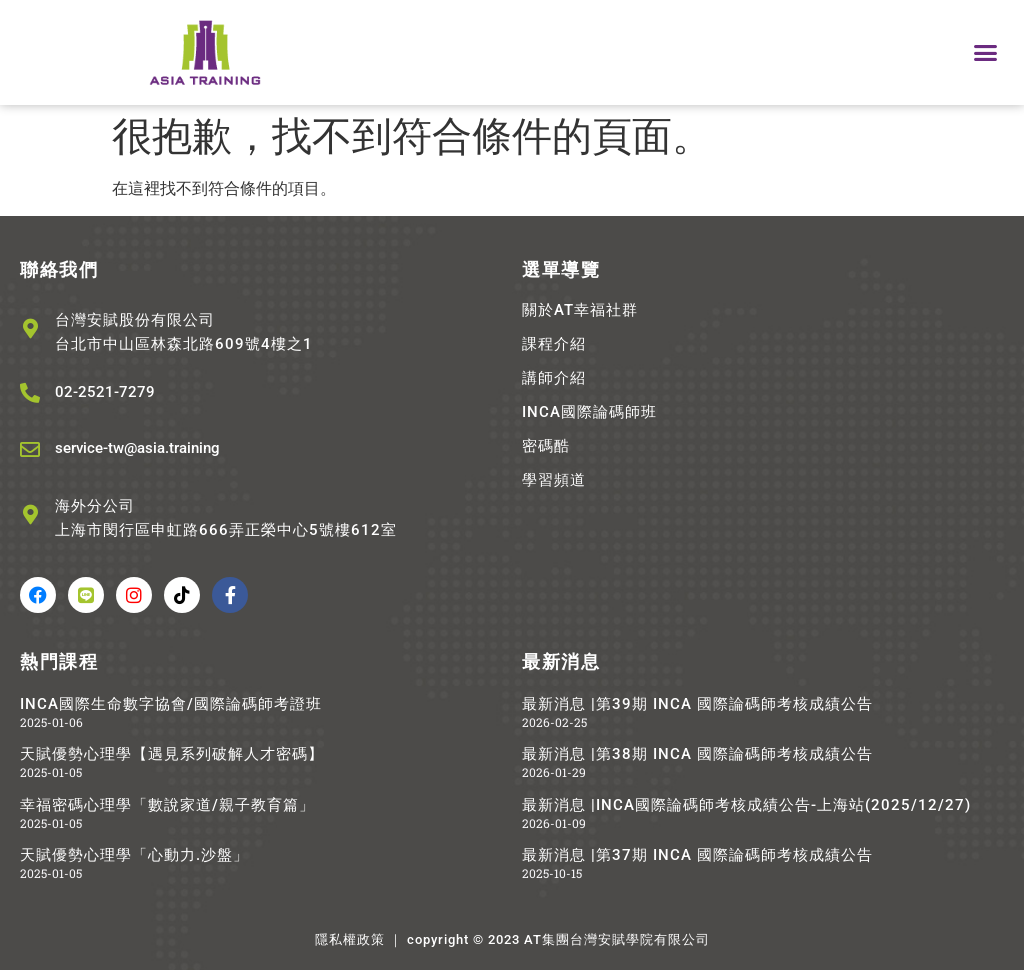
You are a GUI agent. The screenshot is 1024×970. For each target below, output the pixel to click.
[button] (985, 53)
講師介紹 (554, 378)
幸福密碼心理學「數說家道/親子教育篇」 (167, 805)
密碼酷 (546, 446)
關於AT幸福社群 (580, 310)
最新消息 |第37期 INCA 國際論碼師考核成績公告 (697, 855)
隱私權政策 (350, 939)
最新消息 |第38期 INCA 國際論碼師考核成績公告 (697, 754)
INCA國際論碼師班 (589, 412)
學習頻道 (554, 480)
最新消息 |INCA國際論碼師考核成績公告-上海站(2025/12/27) (746, 805)
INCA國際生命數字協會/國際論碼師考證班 (171, 704)
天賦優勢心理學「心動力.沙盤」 (134, 855)
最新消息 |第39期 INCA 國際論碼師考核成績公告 (697, 704)
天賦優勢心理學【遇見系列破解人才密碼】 (172, 754)
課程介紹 (554, 344)
